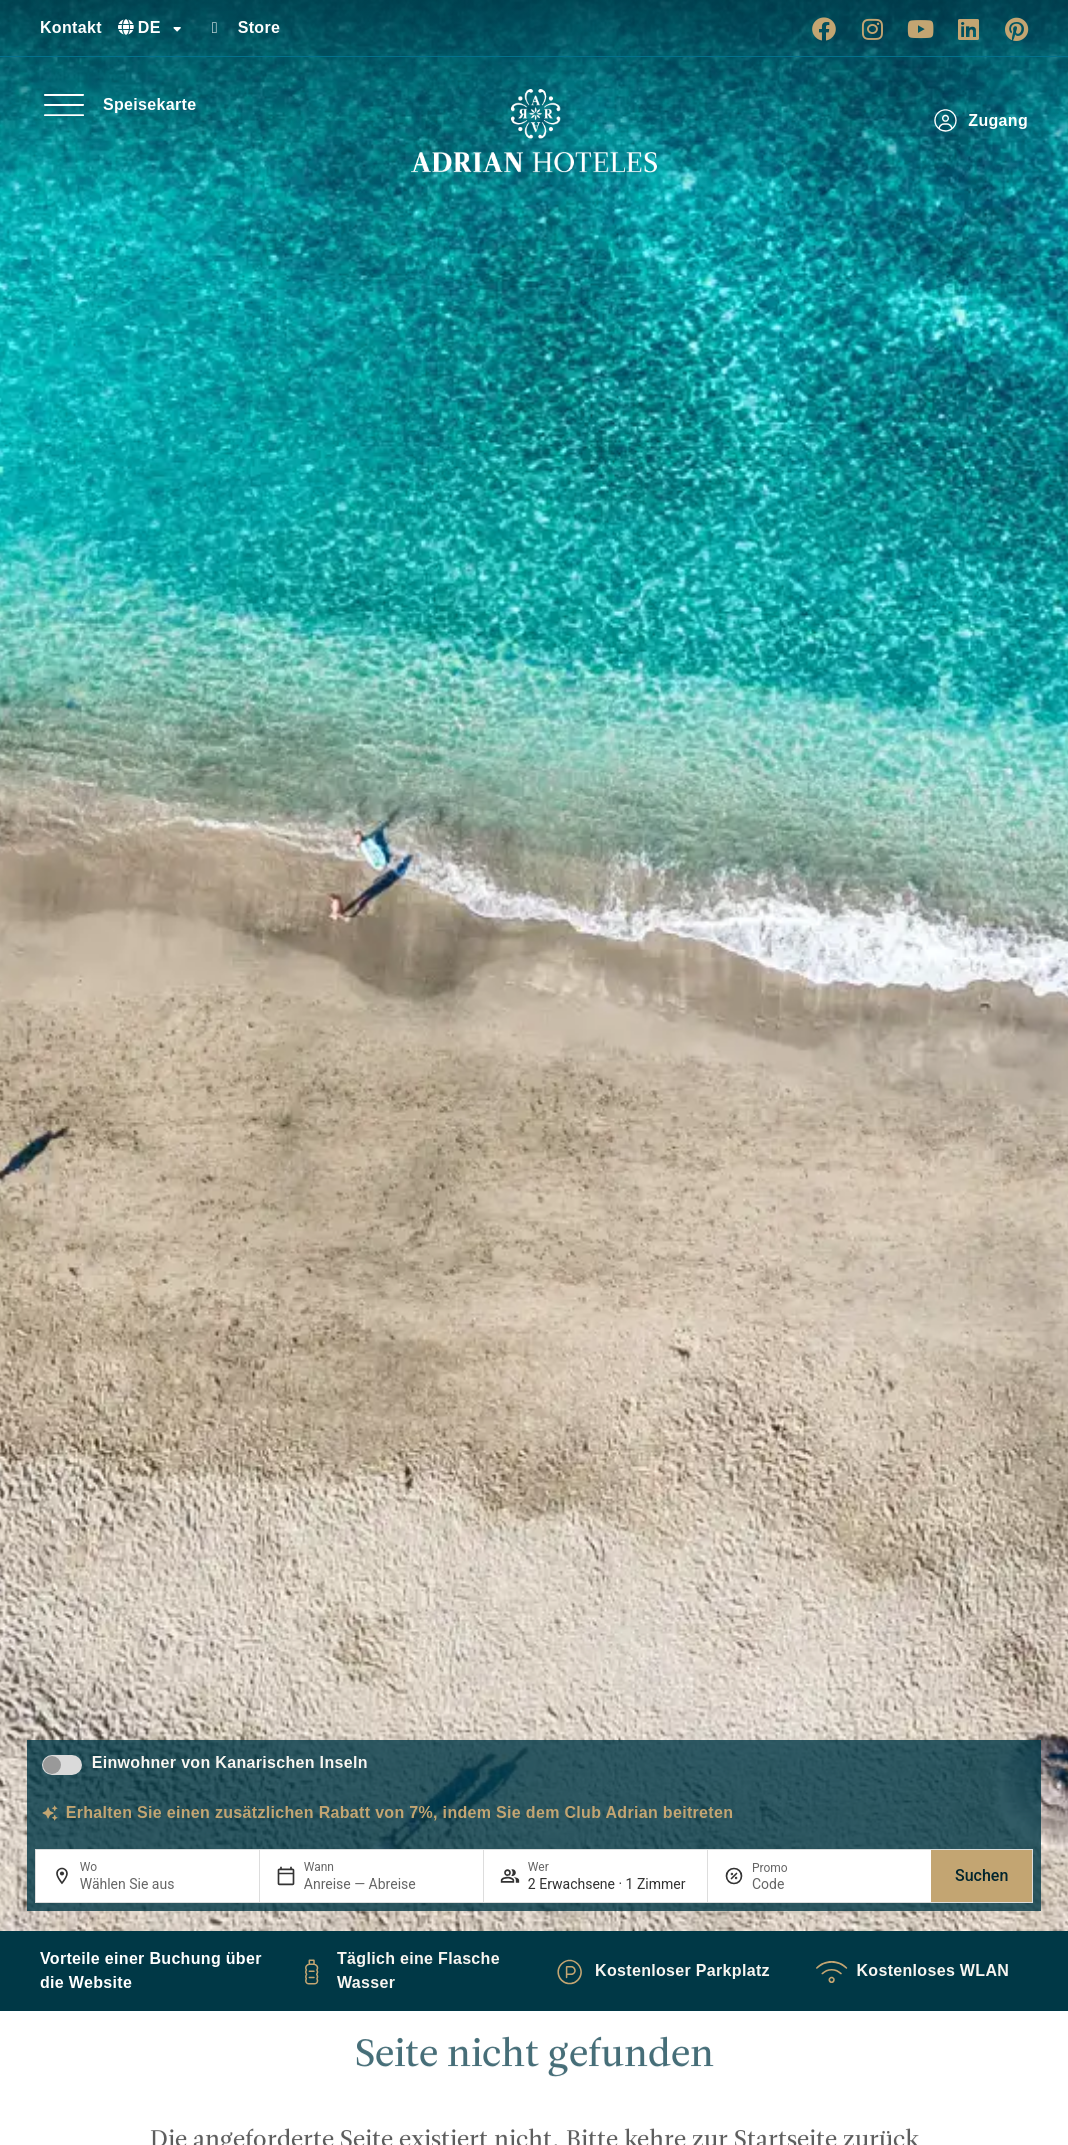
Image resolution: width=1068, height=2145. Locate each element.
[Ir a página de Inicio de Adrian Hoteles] (534, 131)
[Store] (215, 28)
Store (259, 27)
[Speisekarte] (64, 105)
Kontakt (71, 27)
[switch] (62, 1765)
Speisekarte (149, 104)
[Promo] (800, 1884)
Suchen (981, 1875)
